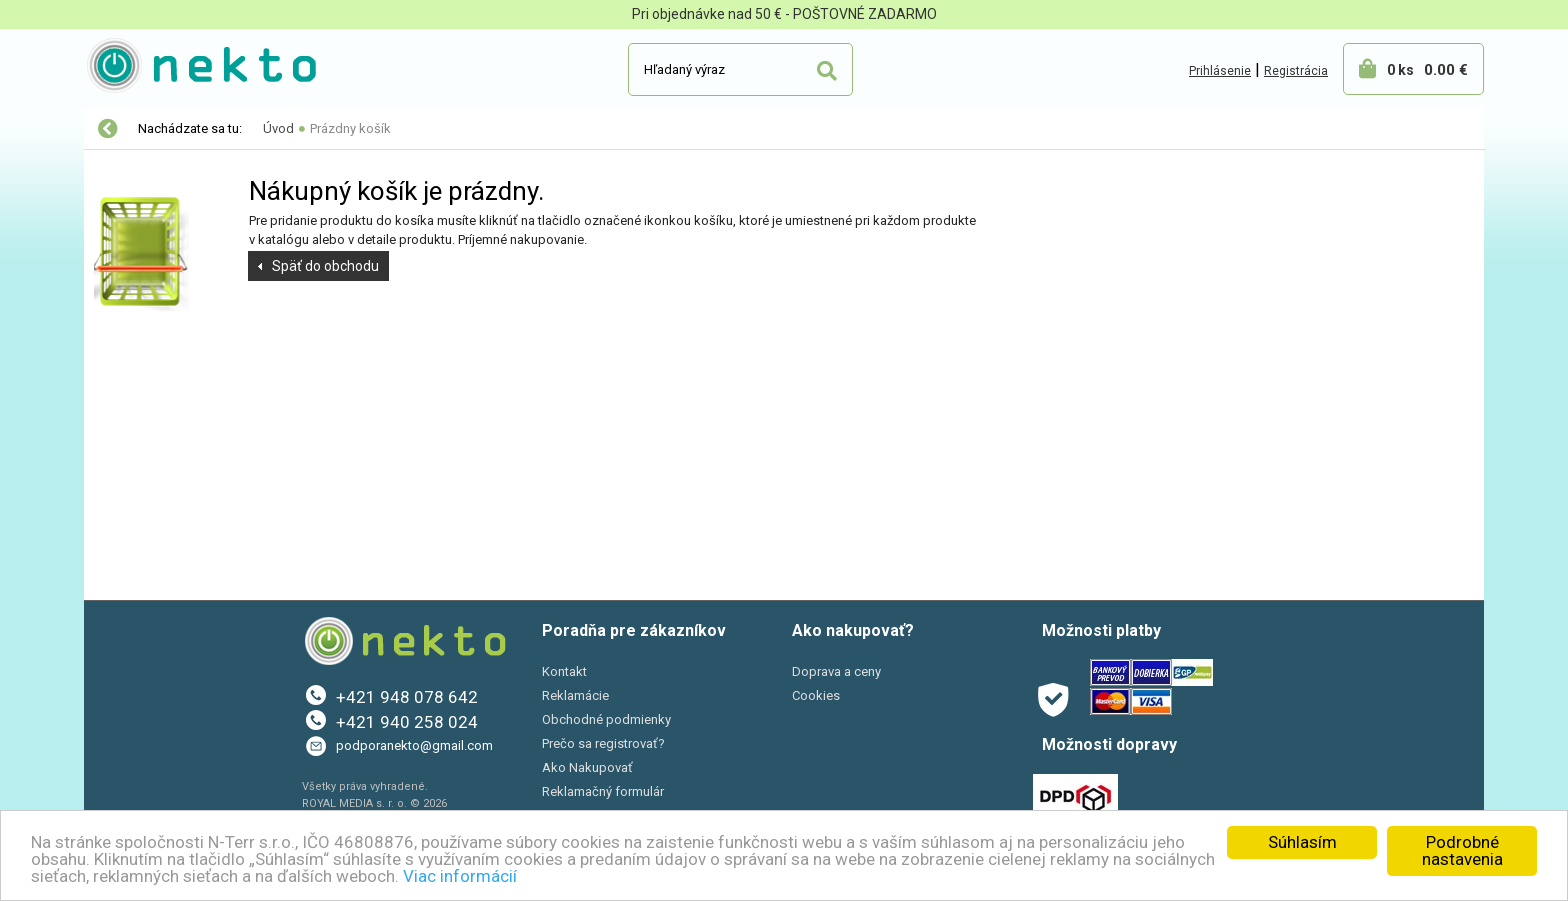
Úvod (278, 128)
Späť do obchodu (325, 266)
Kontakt (564, 671)
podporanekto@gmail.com (414, 745)
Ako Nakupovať (587, 767)
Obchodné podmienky (606, 719)
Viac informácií (460, 876)
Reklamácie (575, 695)
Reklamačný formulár (603, 791)
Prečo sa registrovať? (603, 743)
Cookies (816, 695)
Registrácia (1296, 71)
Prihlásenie (1220, 71)
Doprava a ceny (836, 671)
